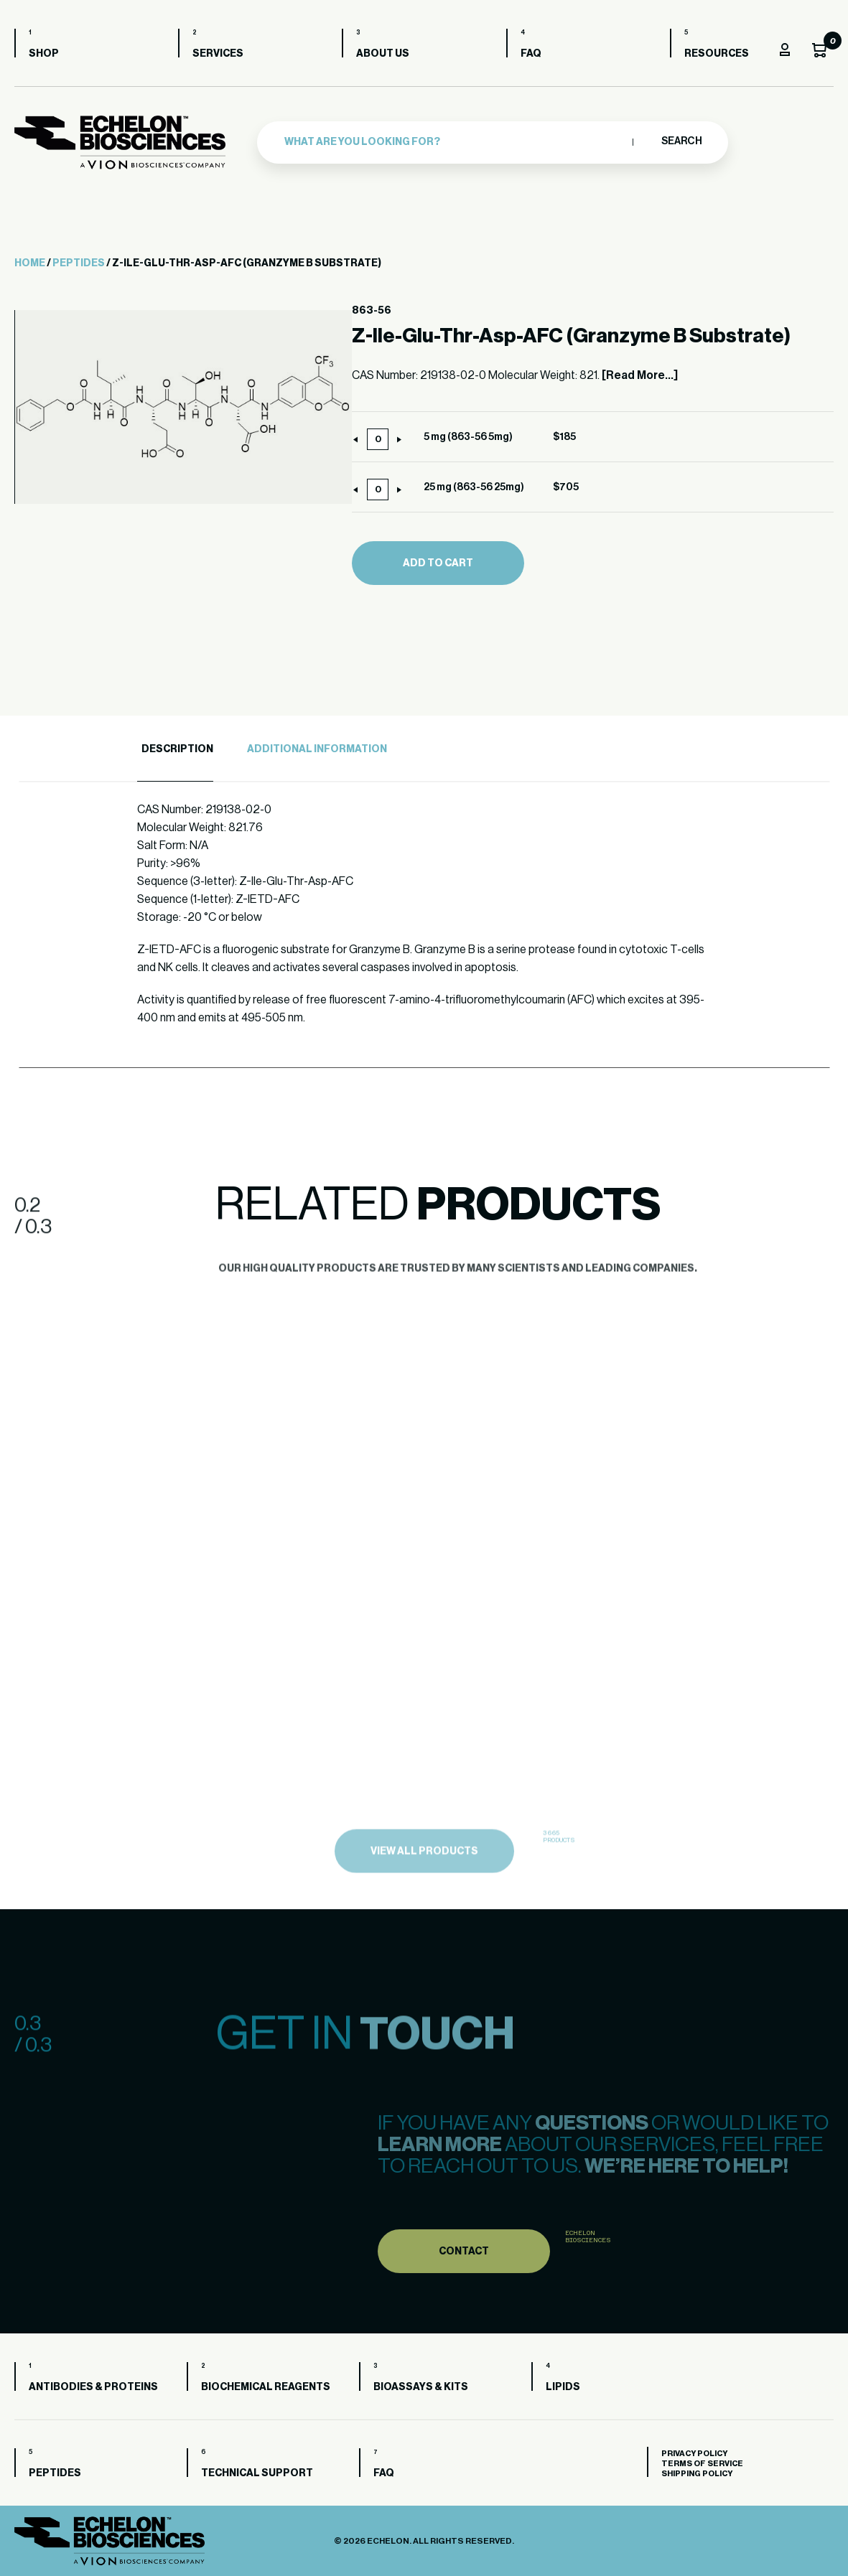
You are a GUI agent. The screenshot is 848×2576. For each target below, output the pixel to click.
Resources (716, 54)
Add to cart (438, 563)
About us (382, 54)
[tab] (175, 750)
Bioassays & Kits (420, 2387)
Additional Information (317, 749)
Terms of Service (702, 2464)
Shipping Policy (696, 2474)
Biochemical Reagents (265, 2387)
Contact (464, 2282)
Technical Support (257, 2473)
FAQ (531, 54)
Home (29, 263)
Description (177, 749)
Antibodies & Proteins (93, 2387)
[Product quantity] (377, 439)
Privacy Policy (694, 2454)
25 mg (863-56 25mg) (474, 487)
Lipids (563, 2387)
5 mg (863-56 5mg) (468, 437)
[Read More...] (640, 375)
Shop (44, 54)
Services (217, 54)
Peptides (78, 263)
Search (681, 141)
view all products (424, 1883)
